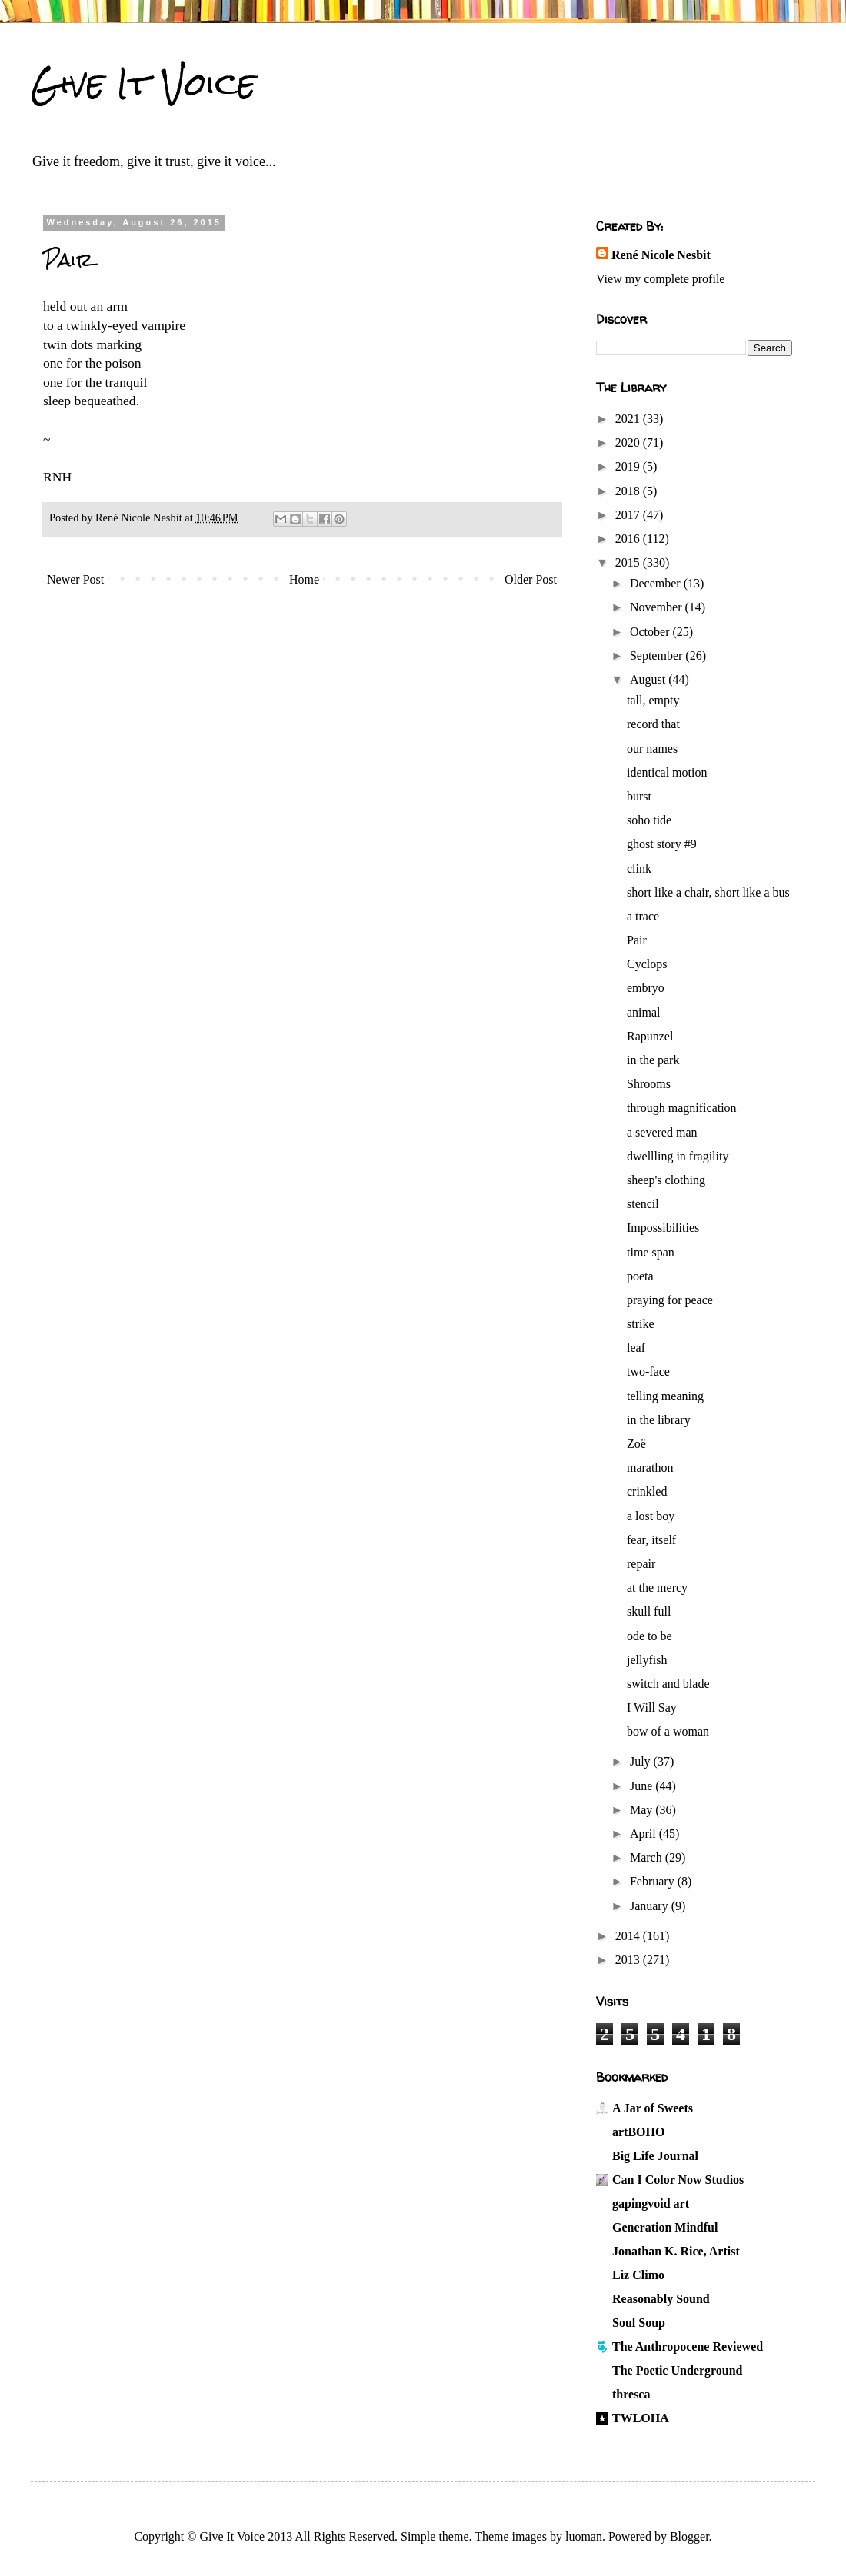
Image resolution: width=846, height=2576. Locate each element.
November (657, 607)
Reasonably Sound (661, 2298)
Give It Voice (143, 84)
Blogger (689, 2536)
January (650, 1905)
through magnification (682, 1107)
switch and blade (668, 1683)
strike (640, 1323)
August (649, 679)
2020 (629, 442)
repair (641, 1563)
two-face (648, 1371)
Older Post (531, 579)
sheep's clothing (666, 1179)
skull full (649, 1611)
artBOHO (638, 2131)
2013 (629, 1959)
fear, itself (651, 1539)
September (657, 655)
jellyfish (647, 1659)
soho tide (649, 820)
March (647, 1857)
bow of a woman (668, 1731)
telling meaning (665, 1396)
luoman (583, 2536)
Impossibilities (663, 1227)
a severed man (662, 1132)
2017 (629, 514)
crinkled (647, 1491)
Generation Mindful (665, 2227)
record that (653, 724)
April (644, 1833)
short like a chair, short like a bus (708, 892)
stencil (643, 1203)
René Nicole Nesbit (661, 254)
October (651, 631)
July (642, 1761)
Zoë (636, 1443)
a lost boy (650, 1516)
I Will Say (652, 1707)
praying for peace (670, 1299)
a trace (643, 916)
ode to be (649, 1635)
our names (652, 748)
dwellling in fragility (677, 1156)
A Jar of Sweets (652, 2108)
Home (304, 579)
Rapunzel (650, 1036)
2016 (629, 538)
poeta (640, 1276)
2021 (629, 418)
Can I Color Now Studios (678, 2179)
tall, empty (653, 700)
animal (644, 1012)
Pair (637, 940)
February (654, 1881)
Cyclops (647, 963)
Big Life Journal (655, 2155)
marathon (650, 1467)
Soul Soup (638, 2322)
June (642, 1785)
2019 (629, 466)
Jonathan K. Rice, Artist (676, 2251)
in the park (653, 1060)
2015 (629, 562)
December (657, 583)
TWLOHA (640, 2418)
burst (639, 796)
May (642, 1809)
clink (639, 868)
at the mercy (657, 1587)
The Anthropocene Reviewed (687, 2346)
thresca (631, 2394)
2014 (629, 1935)
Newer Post (75, 579)
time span (650, 1252)
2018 (629, 491)
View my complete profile (660, 278)
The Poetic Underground (677, 2370)
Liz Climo (638, 2274)
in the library (659, 1419)
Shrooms (649, 1083)
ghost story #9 (662, 843)
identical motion (667, 772)
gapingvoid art (650, 2203)
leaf (636, 1347)
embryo (645, 987)
